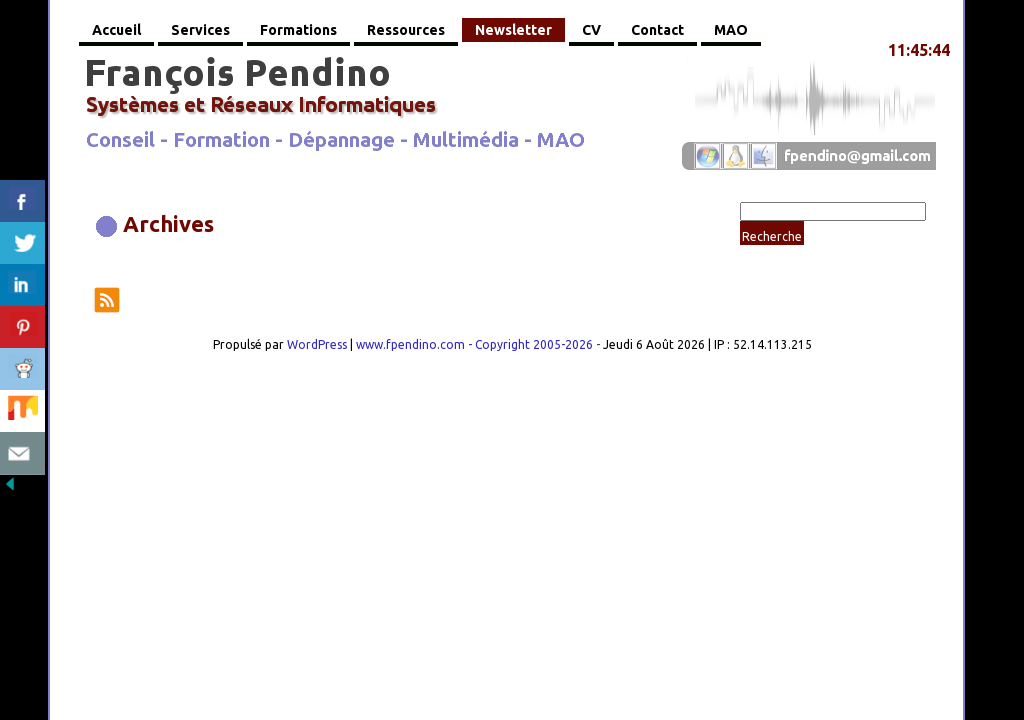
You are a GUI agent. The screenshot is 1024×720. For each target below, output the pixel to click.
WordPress (317, 344)
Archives (168, 223)
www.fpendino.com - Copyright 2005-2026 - (479, 344)
